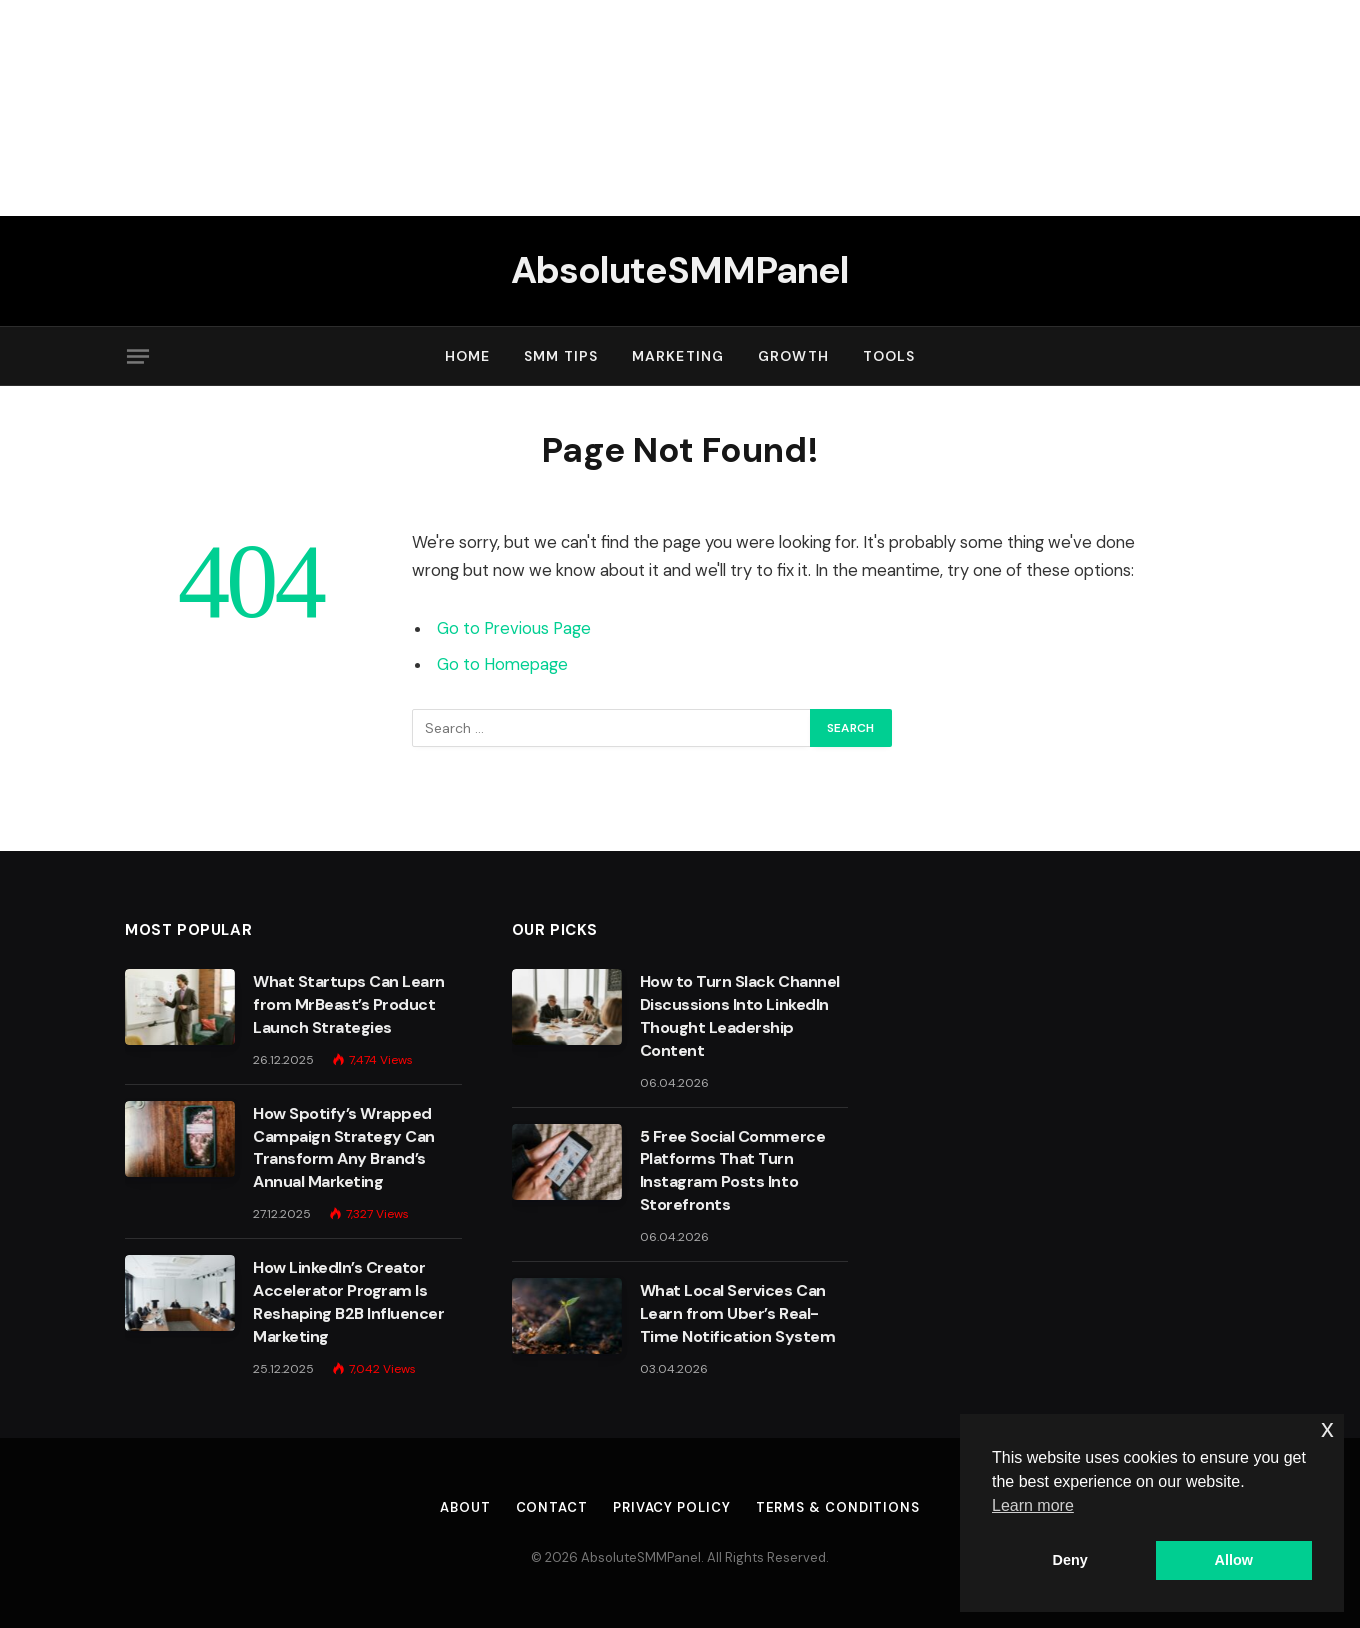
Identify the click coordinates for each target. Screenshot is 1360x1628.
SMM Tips (561, 356)
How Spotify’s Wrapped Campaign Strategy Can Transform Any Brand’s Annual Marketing (344, 1148)
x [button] (1327, 1428)
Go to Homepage (502, 664)
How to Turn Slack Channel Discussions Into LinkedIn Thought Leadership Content (740, 1016)
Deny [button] (1070, 1560)
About (465, 1507)
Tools (889, 356)
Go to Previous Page (514, 628)
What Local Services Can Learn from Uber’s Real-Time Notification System (737, 1313)
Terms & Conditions (838, 1507)
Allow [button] (1234, 1560)
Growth (793, 356)
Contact (552, 1507)
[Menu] (138, 356)
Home (467, 356)
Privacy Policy (672, 1507)
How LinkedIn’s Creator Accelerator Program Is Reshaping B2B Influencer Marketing (348, 1302)
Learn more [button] (1033, 1505)
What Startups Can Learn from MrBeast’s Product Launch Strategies (349, 1004)
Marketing (678, 356)
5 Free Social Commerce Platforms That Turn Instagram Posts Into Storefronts (732, 1171)
